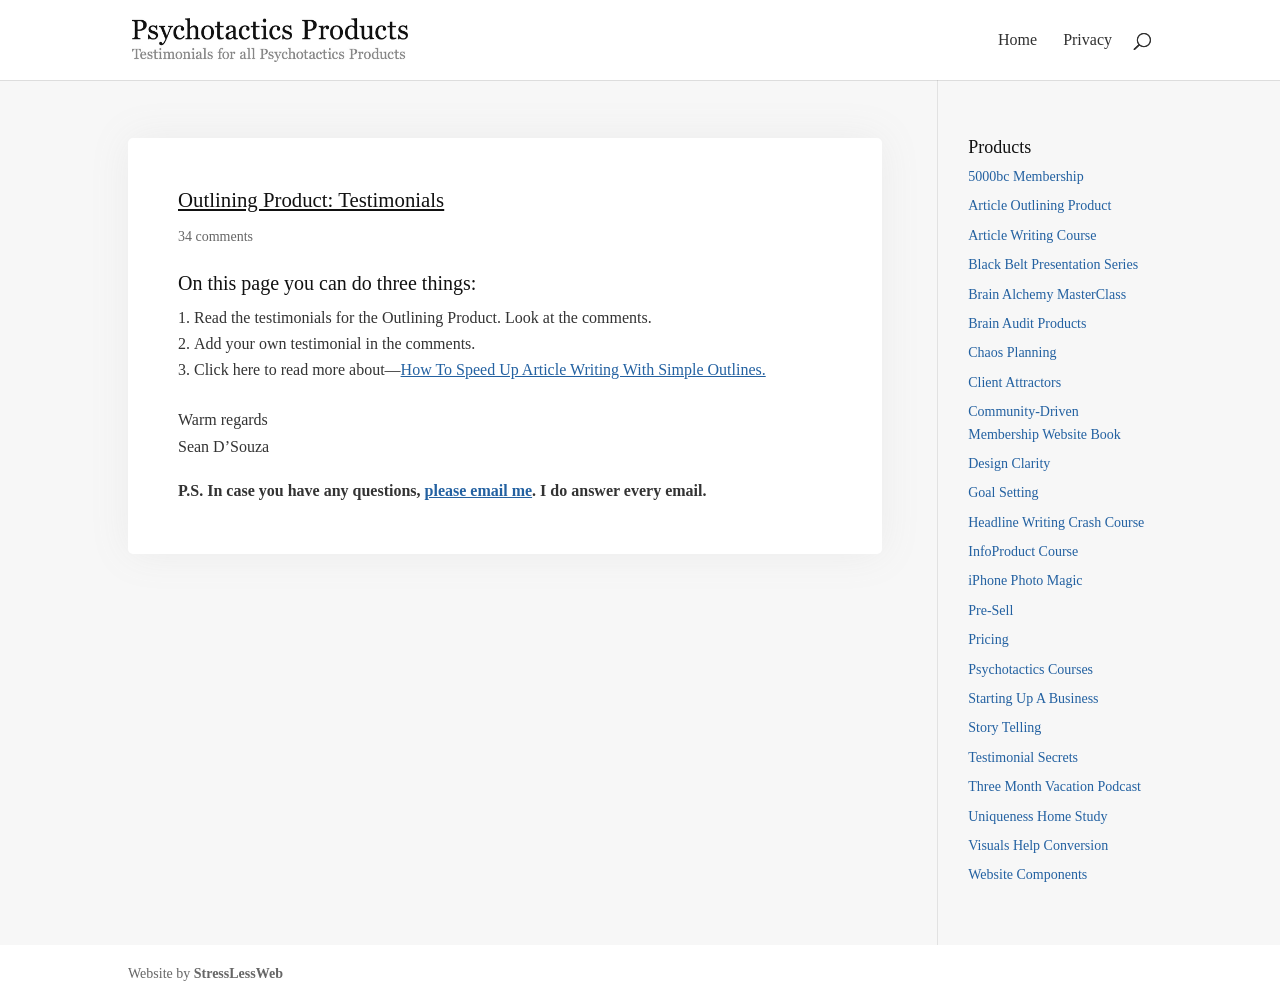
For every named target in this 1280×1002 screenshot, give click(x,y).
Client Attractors (1014, 382)
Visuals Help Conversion (1038, 845)
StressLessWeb (238, 973)
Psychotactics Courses (1030, 669)
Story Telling (1004, 727)
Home (1017, 40)
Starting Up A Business (1033, 698)
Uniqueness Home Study (1037, 816)
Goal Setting (1003, 492)
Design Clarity (1009, 463)
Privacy (1087, 40)
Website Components (1027, 874)
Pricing (988, 639)
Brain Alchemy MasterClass (1047, 294)
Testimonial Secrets (1023, 757)
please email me (479, 490)
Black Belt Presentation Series (1053, 264)
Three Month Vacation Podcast (1054, 786)
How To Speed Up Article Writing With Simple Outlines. (583, 369)
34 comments (215, 236)
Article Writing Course (1032, 235)
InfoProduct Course (1023, 551)
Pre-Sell (990, 610)
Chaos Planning (1012, 352)
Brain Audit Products (1027, 323)
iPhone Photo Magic (1025, 580)
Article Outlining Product (1039, 205)
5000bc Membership (1025, 176)
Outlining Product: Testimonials (311, 199)
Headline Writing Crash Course (1056, 522)
